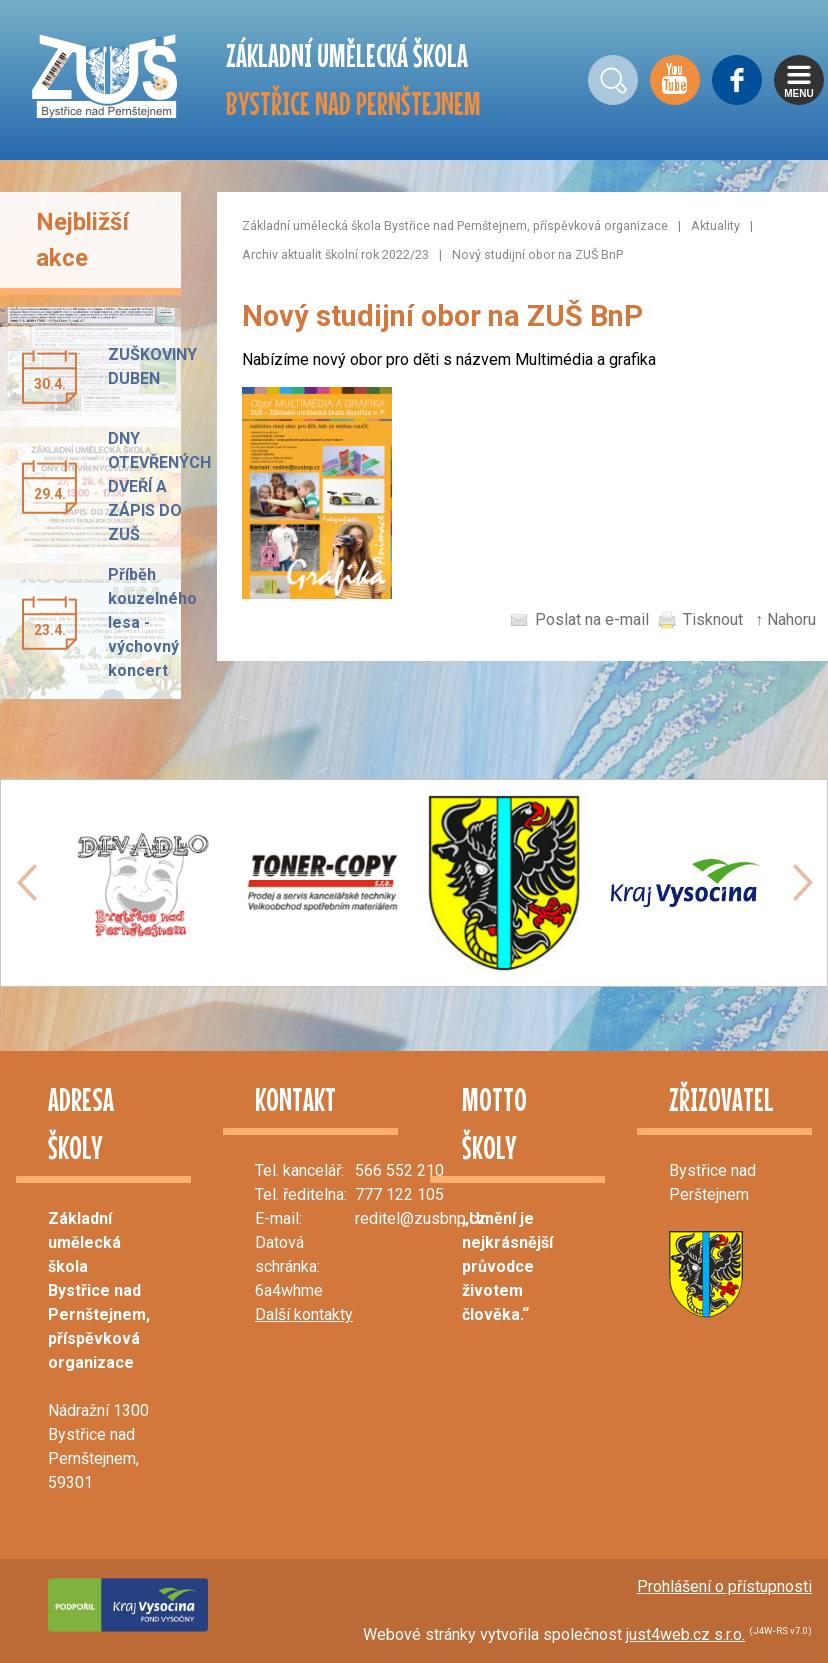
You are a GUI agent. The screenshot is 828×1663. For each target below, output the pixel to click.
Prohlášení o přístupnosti (724, 1586)
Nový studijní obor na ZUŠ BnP (537, 254)
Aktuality (715, 225)
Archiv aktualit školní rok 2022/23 (335, 254)
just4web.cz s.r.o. (685, 1634)
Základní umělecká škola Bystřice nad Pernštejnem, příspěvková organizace (455, 225)
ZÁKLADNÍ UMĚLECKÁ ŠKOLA (353, 79)
